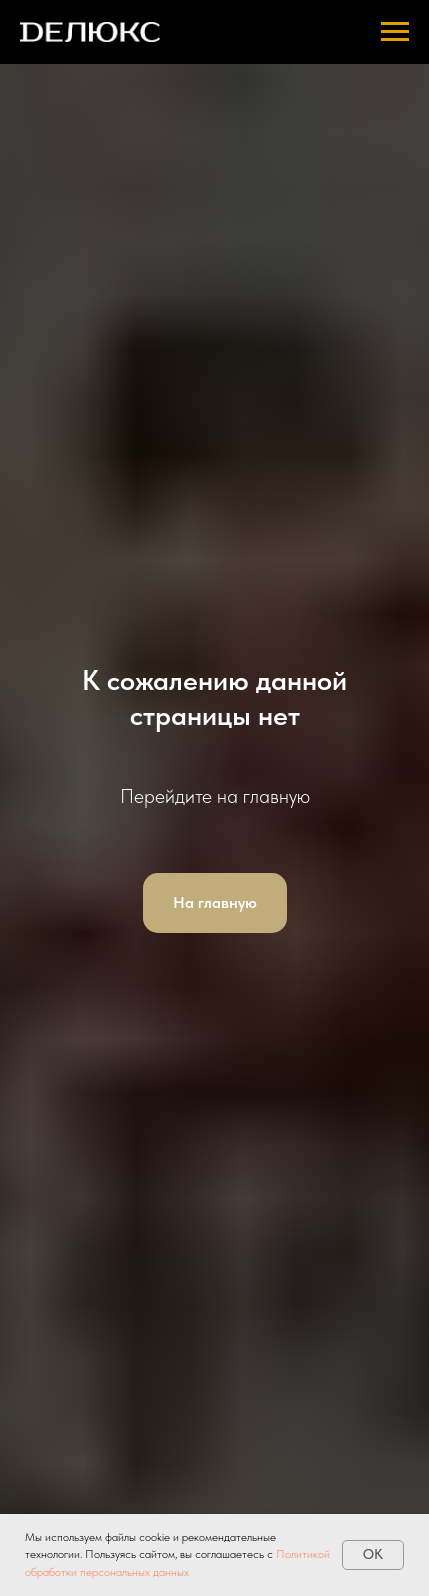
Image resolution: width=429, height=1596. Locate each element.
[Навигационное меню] (395, 32)
